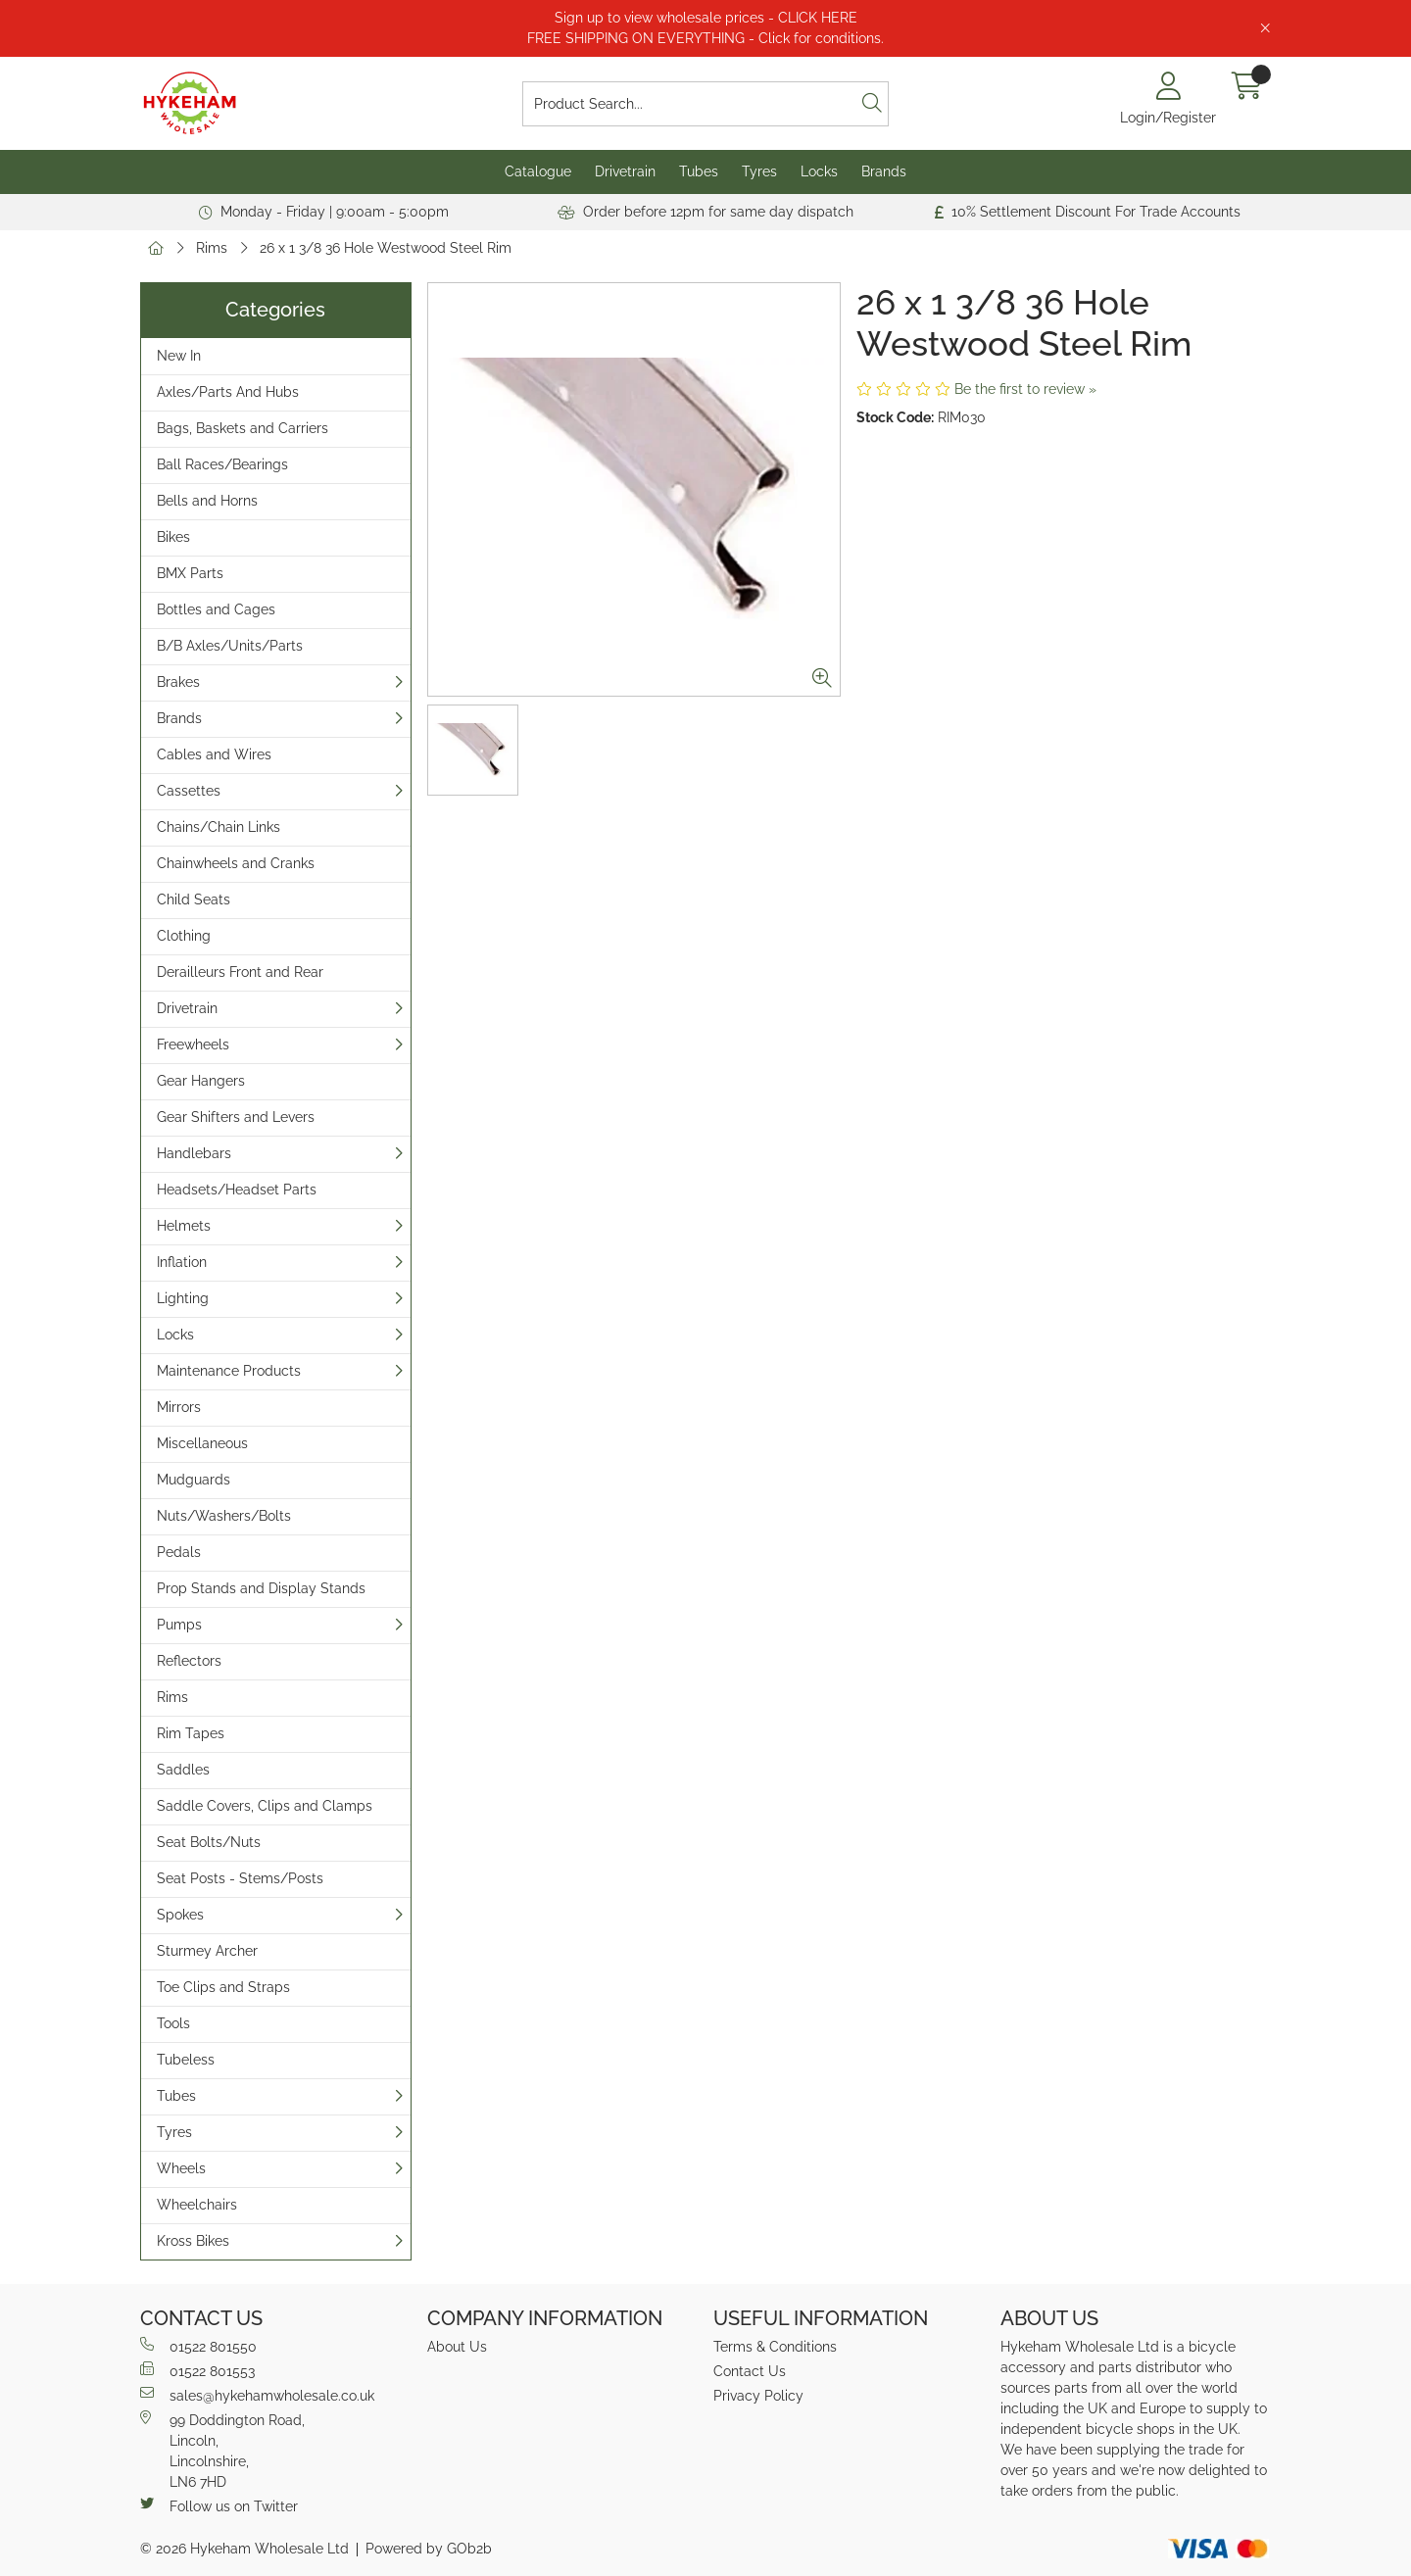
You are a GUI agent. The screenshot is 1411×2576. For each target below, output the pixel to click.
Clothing (184, 936)
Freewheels (193, 1044)
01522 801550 (198, 2346)
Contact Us (749, 2371)
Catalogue (538, 171)
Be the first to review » (1025, 389)
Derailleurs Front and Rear (240, 972)
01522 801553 (197, 2370)
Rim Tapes (190, 1733)
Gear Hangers (201, 1081)
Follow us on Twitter (219, 2505)
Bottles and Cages (216, 609)
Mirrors (179, 1407)
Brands (883, 171)
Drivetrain (625, 171)
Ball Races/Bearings (222, 464)
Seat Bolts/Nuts (209, 1842)
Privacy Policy (758, 2396)
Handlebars (194, 1153)
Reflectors (189, 1661)
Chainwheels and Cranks (236, 863)
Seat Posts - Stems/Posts (240, 1878)
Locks (819, 171)
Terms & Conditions (775, 2347)
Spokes (180, 1914)
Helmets (184, 1226)
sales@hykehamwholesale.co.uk (257, 2395)
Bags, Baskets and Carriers (242, 428)
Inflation (182, 1262)
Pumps (179, 1624)
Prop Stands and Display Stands (261, 1588)
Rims (211, 248)
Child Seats (193, 899)
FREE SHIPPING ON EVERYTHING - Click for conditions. (705, 38)
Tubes (698, 171)
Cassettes (188, 791)
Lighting (183, 1298)
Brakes (178, 682)
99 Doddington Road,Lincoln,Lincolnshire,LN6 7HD (222, 2450)
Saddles (183, 1769)
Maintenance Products (229, 1371)
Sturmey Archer (207, 1951)
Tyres (759, 171)
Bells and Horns (207, 501)
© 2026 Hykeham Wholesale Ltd (244, 2548)
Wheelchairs (197, 2204)
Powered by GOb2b (428, 2548)
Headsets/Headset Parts (236, 1189)
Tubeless (186, 2059)
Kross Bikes (193, 2241)
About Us (457, 2347)
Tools (173, 2023)
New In (179, 356)
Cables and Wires (214, 754)
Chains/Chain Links (218, 827)
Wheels (181, 2168)
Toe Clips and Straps (223, 1987)
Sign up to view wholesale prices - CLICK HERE (706, 17)
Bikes (173, 537)
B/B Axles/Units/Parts (230, 646)
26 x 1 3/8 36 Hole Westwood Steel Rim (385, 248)
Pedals (179, 1552)
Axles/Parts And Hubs (228, 392)
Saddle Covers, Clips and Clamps (264, 1806)
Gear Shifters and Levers (236, 1117)
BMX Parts (190, 573)
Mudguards (193, 1479)
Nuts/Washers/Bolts (224, 1516)
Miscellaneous (202, 1443)
